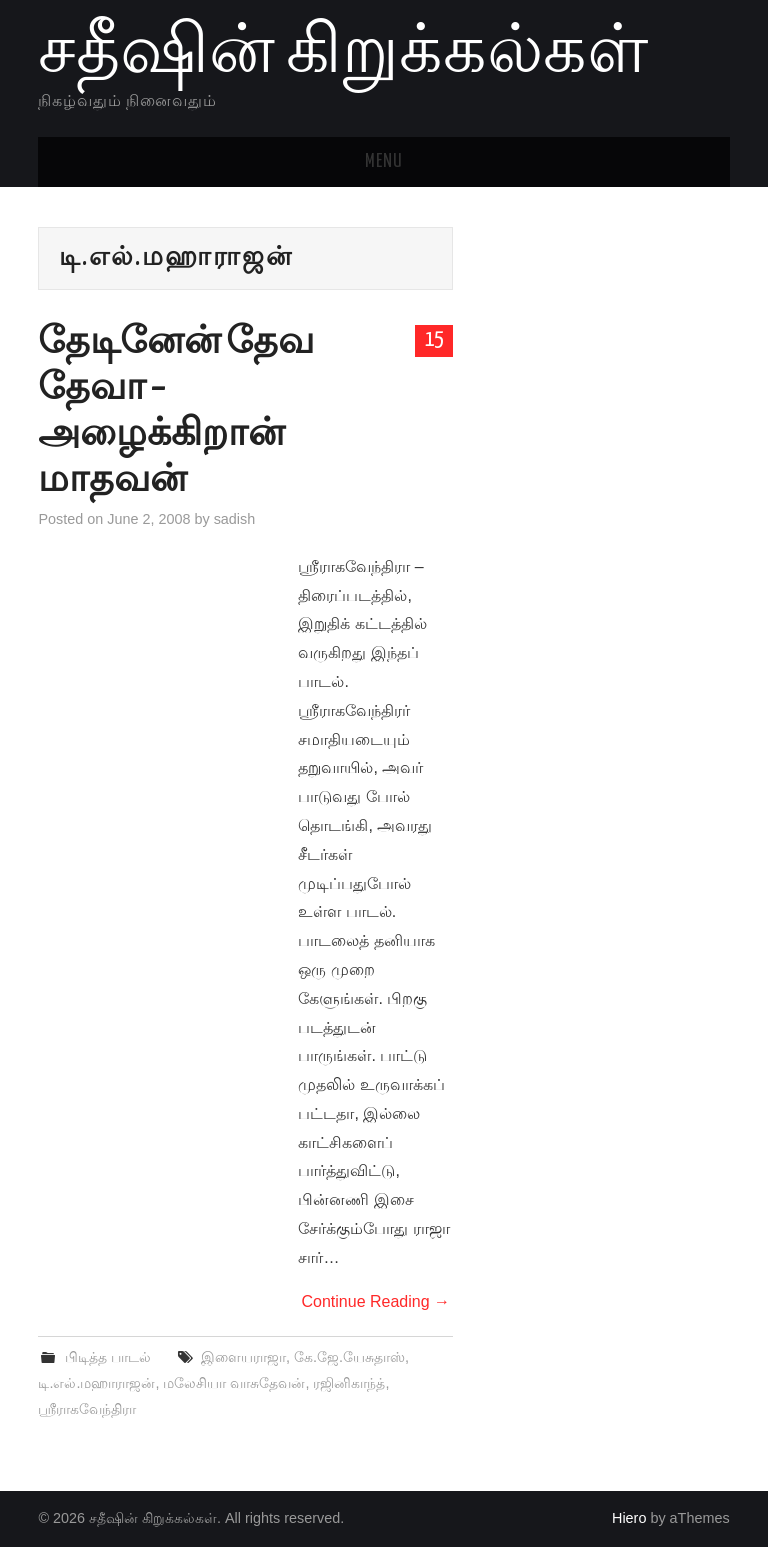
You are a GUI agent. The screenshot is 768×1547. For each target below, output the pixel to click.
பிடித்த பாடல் (108, 1357)
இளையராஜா (243, 1357)
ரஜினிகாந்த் (349, 1383)
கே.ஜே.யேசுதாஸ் (349, 1357)
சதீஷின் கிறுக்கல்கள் (343, 54)
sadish (235, 519)
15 (434, 340)
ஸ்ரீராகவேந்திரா (87, 1409)
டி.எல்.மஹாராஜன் (96, 1383)
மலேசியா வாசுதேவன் (234, 1383)
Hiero (629, 1518)
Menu (384, 162)
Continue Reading (375, 1301)
